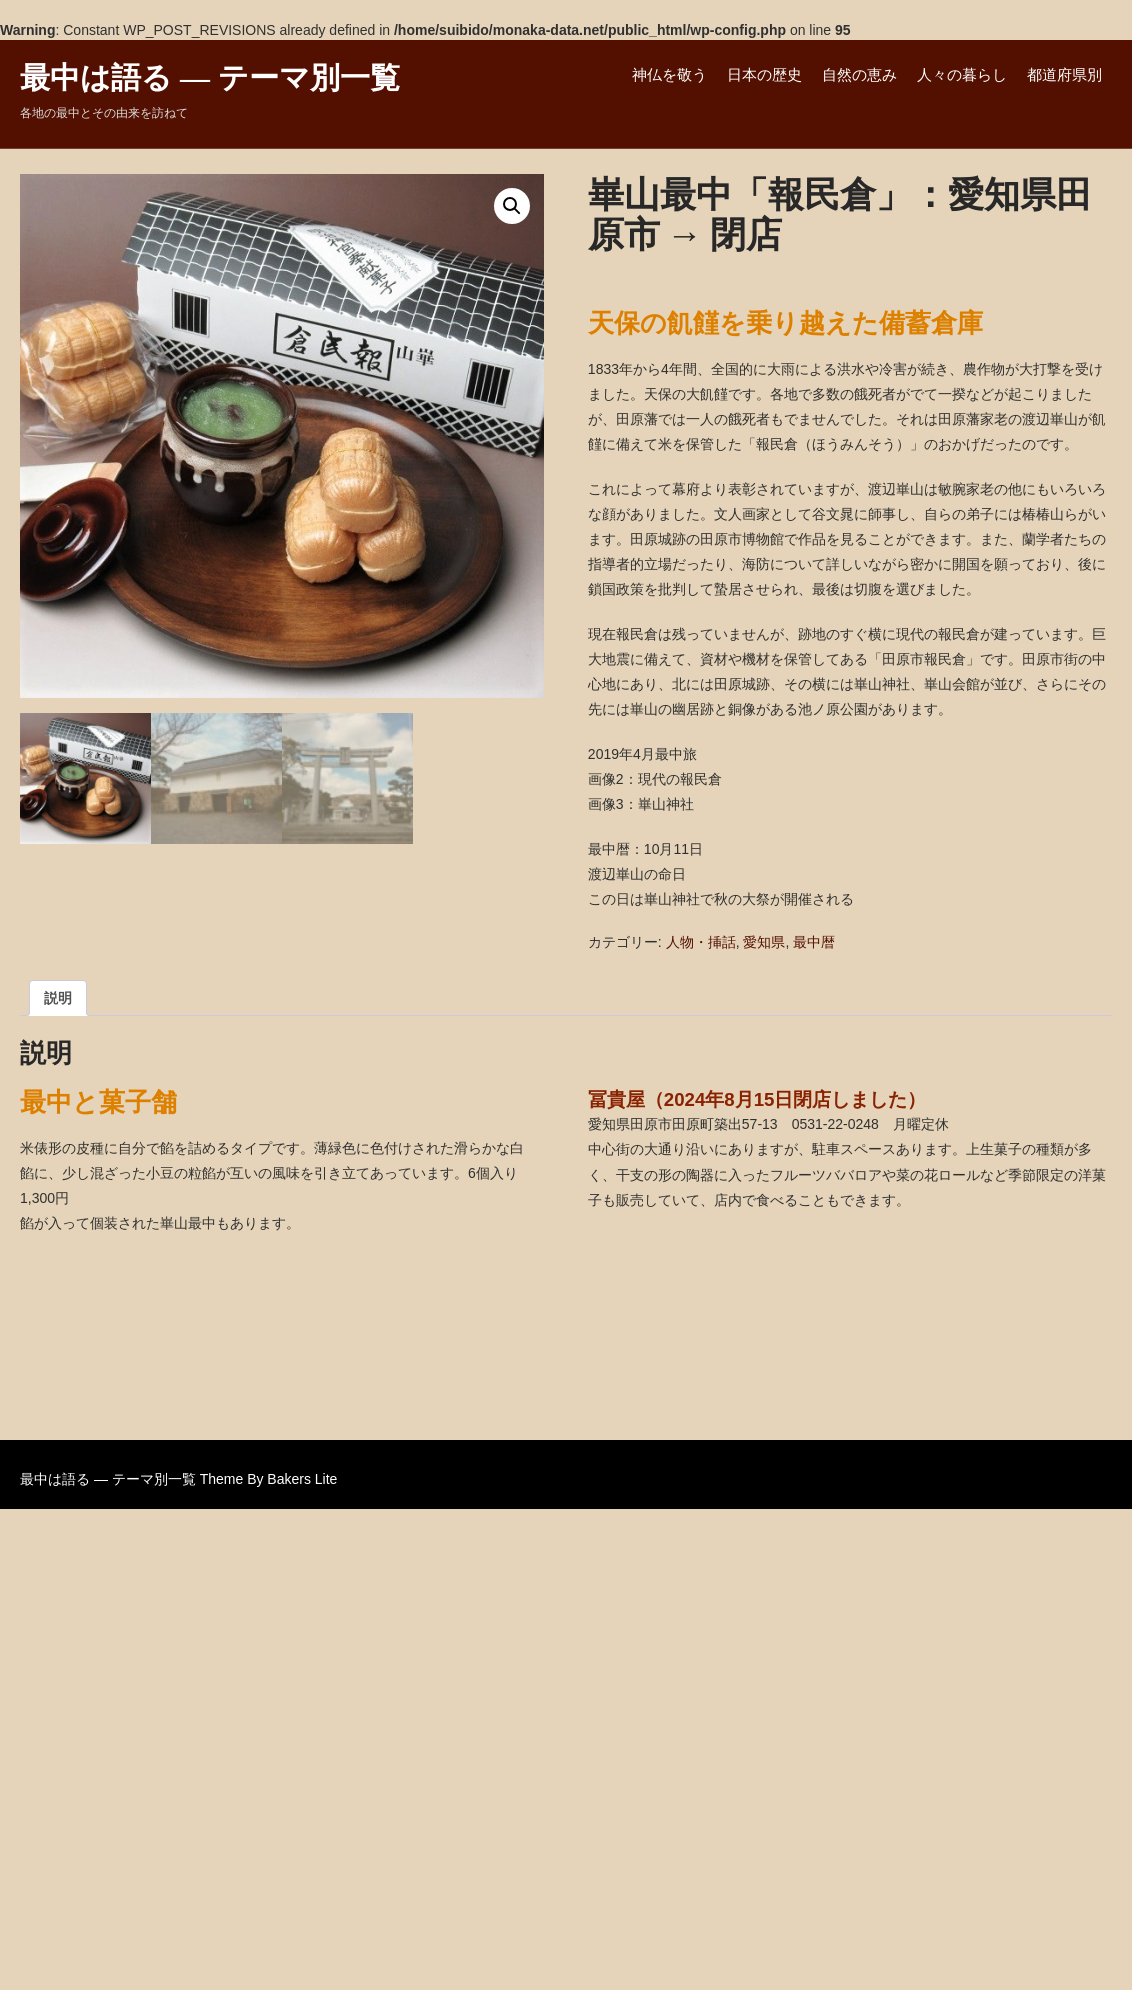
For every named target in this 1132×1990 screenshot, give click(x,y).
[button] (512, 206)
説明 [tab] (58, 998)
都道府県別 (1064, 74)
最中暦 (814, 942)
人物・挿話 (701, 942)
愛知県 (764, 942)
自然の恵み (859, 74)
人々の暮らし (962, 74)
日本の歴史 (764, 74)
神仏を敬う (669, 74)
